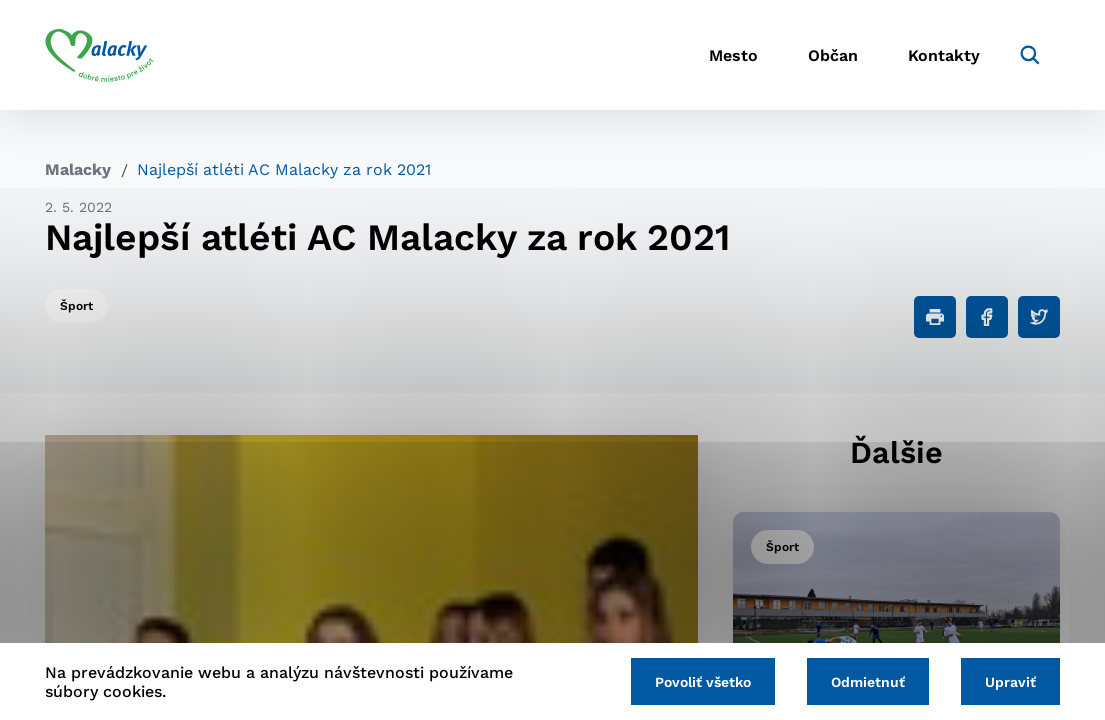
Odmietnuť (868, 682)
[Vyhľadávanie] (1030, 55)
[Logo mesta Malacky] (99, 55)
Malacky (78, 169)
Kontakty (944, 55)
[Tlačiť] (935, 317)
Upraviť (1010, 682)
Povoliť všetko (703, 682)
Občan (833, 55)
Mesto (733, 55)
